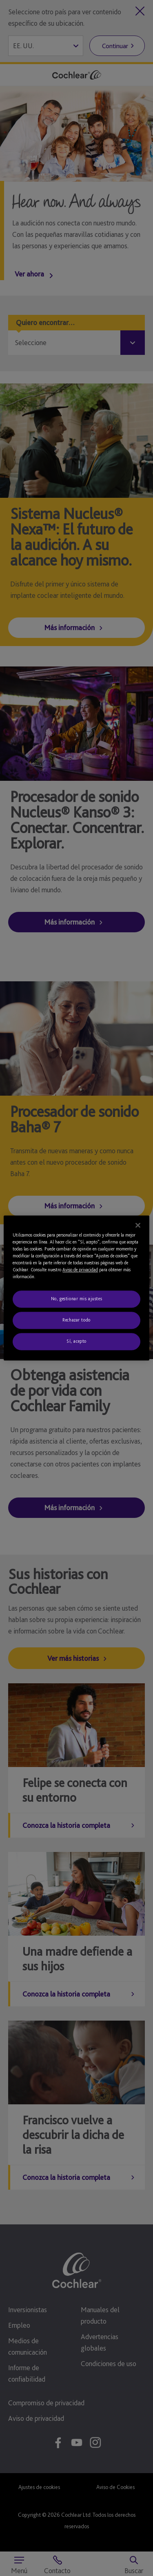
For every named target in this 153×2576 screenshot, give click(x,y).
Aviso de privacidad (80, 1270)
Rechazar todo (76, 1320)
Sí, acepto (76, 1341)
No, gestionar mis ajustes (76, 1299)
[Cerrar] (138, 1225)
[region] (76, 1287)
